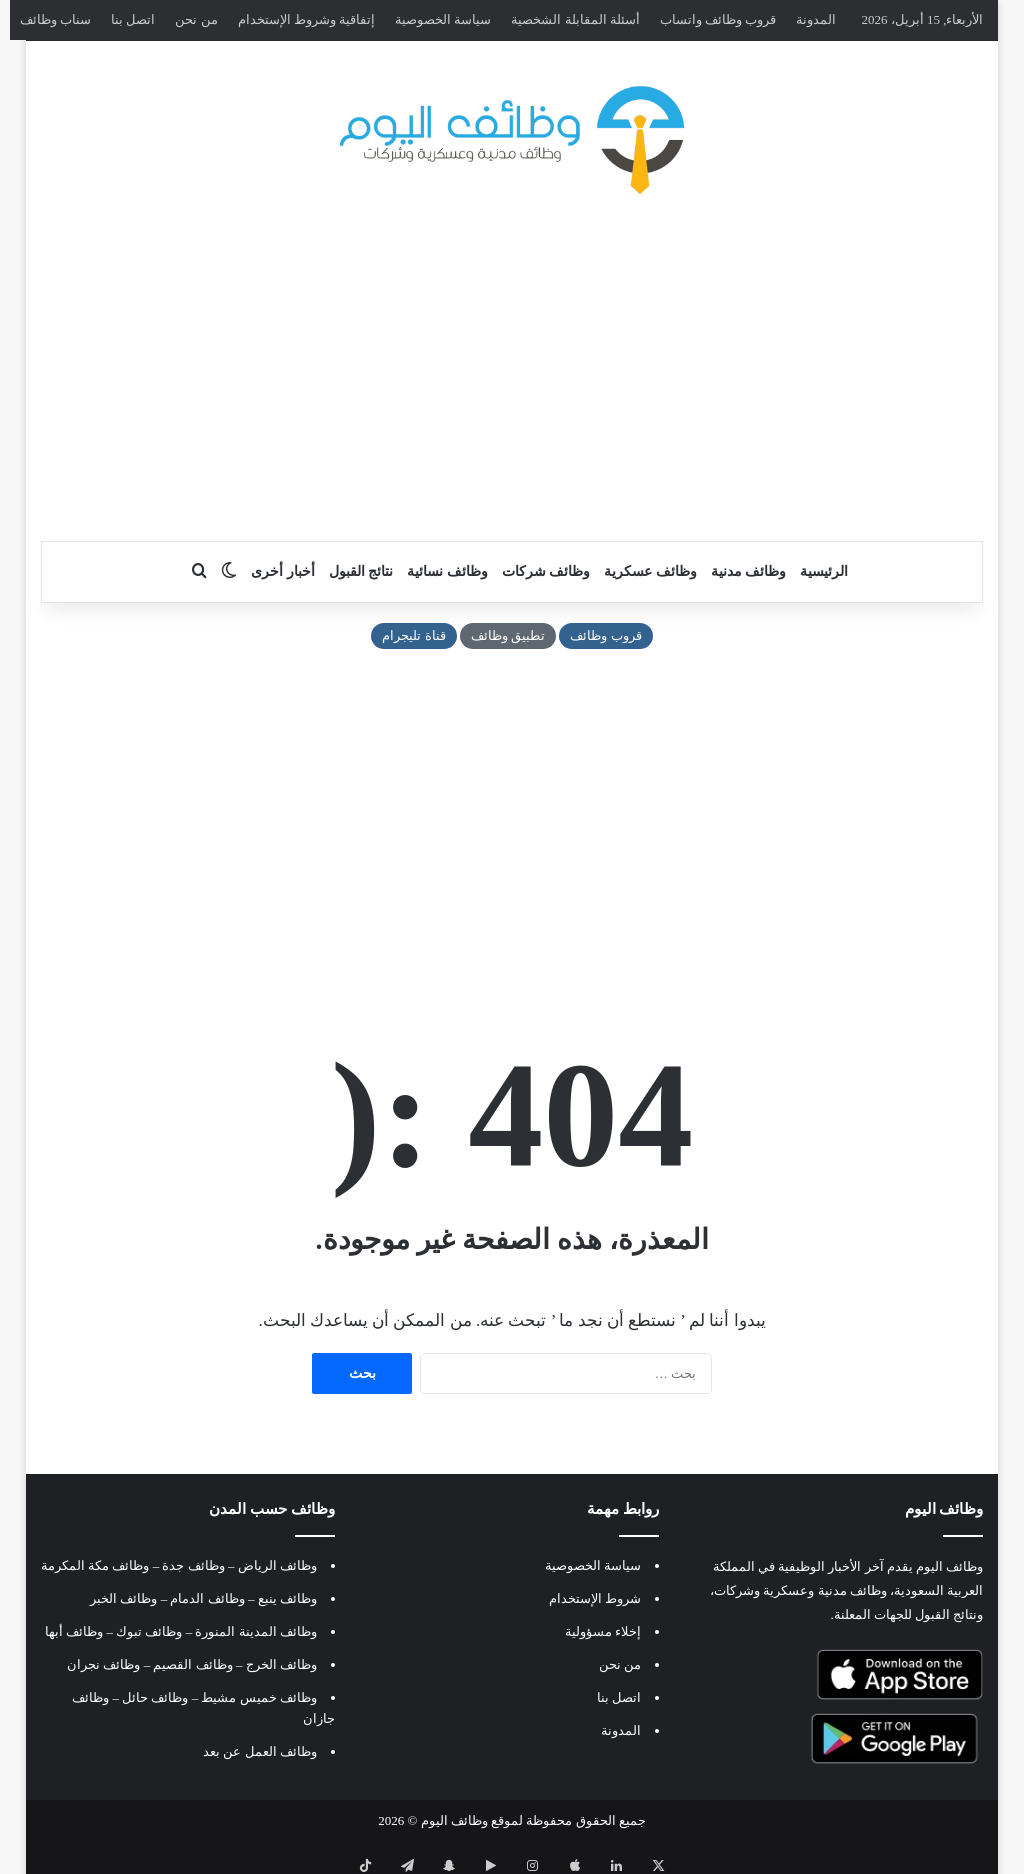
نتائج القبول (361, 571)
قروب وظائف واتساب (718, 19)
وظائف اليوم (454, 1820)
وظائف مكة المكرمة (95, 1565)
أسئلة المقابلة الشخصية (575, 19)
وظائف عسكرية (650, 571)
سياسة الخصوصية (443, 19)
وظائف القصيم (192, 1664)
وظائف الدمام (207, 1598)
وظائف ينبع (287, 1598)
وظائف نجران (103, 1664)
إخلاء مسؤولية (603, 1631)
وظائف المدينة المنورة (256, 1631)
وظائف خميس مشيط (259, 1697)
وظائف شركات (546, 571)
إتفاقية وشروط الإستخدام (307, 19)
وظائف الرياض (277, 1565)
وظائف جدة (193, 1565)
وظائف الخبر (123, 1598)
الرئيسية (824, 571)
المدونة (816, 19)
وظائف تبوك (149, 1631)
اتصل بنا (133, 19)
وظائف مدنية (749, 571)
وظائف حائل (155, 1697)
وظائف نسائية (447, 571)
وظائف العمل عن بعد (260, 1751)
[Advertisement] (511, 381)
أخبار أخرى (283, 571)
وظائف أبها (74, 1631)
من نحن (196, 19)
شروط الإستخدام (595, 1598)
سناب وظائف (55, 19)
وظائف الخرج (281, 1664)
